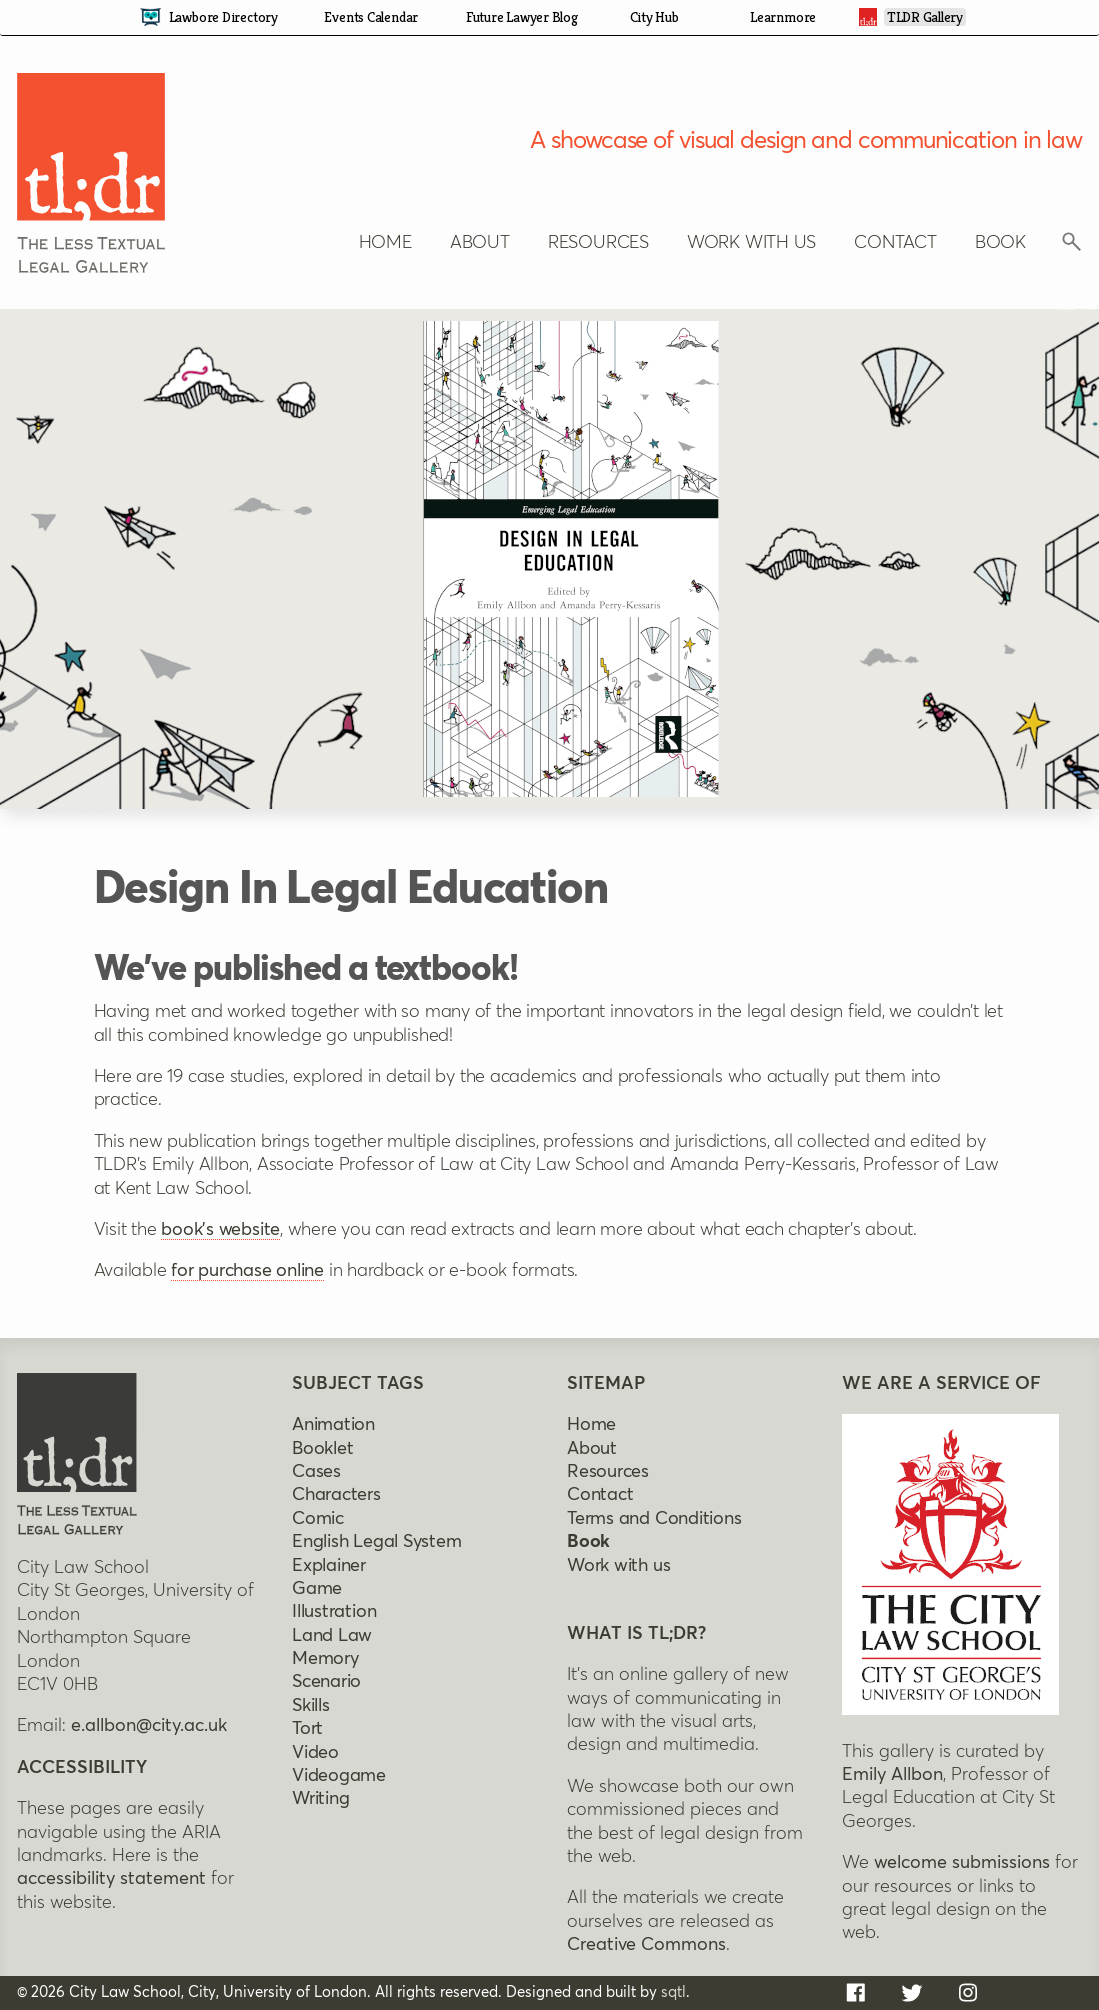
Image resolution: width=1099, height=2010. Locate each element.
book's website (220, 1230)
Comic (318, 1519)
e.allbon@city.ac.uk (149, 1726)
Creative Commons (646, 1945)
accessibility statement (111, 1879)
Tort (307, 1729)
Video (315, 1753)
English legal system (377, 1542)
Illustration (334, 1612)
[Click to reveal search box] (1072, 247)
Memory (325, 1659)
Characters (336, 1495)
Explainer (329, 1565)
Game (317, 1589)
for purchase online (247, 1271)
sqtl (673, 1991)
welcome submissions (962, 1863)
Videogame (339, 1776)
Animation (333, 1425)
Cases (316, 1472)
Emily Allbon (892, 1775)
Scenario (326, 1682)
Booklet (322, 1448)
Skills (311, 1706)
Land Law (332, 1636)
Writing (320, 1799)
